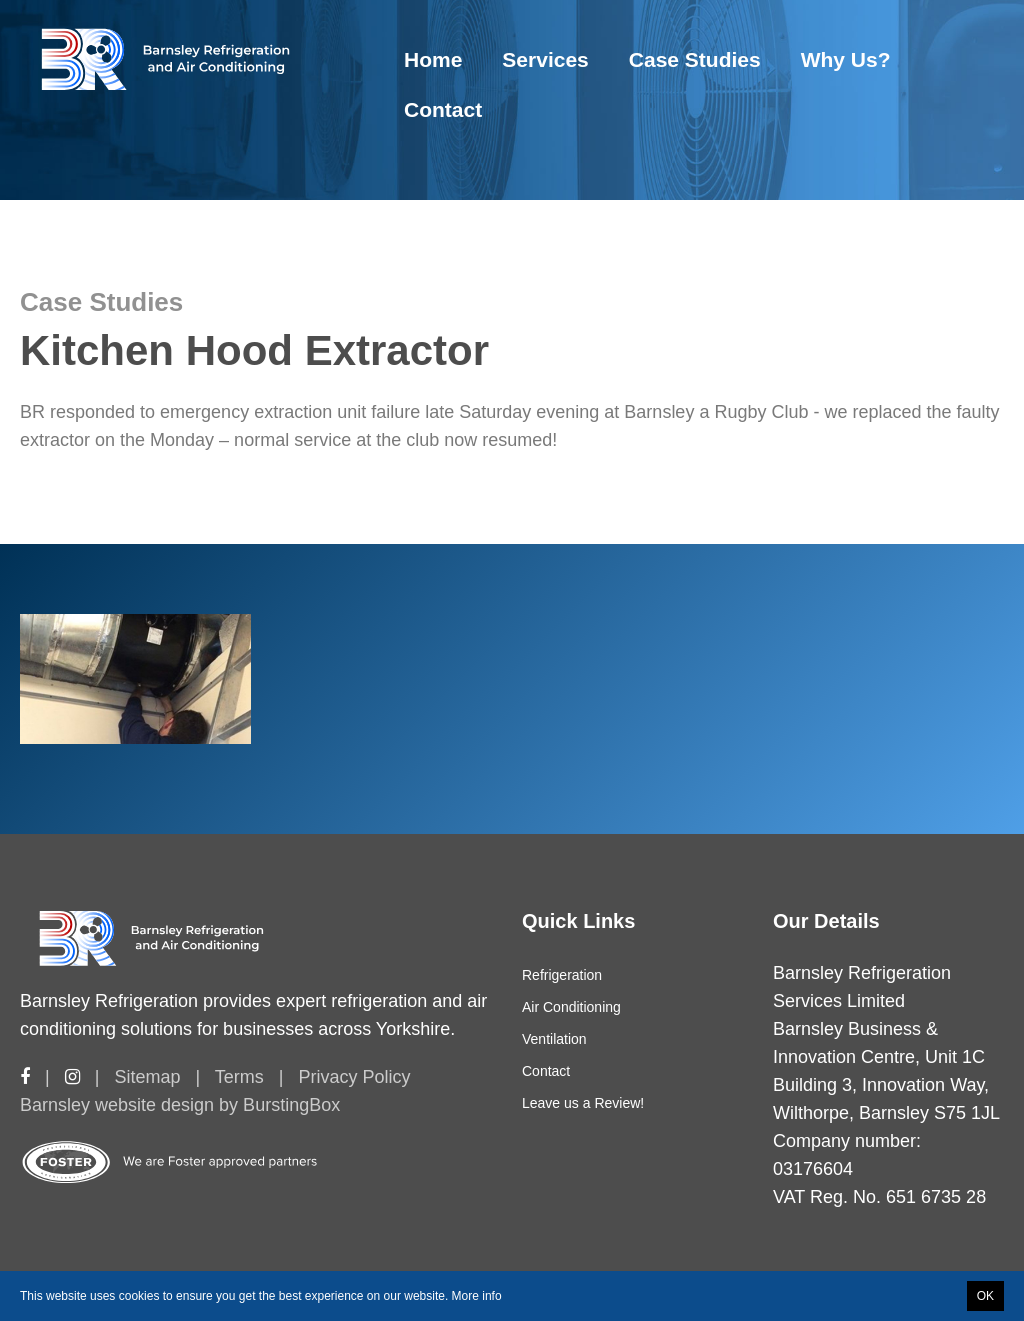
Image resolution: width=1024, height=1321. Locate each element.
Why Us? (846, 59)
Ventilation (554, 1039)
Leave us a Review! (583, 1103)
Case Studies (695, 59)
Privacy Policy (354, 1077)
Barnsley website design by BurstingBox (180, 1105)
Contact (443, 109)
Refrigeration (562, 975)
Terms (239, 1077)
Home (433, 59)
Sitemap (147, 1077)
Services (545, 59)
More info (477, 1296)
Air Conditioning (571, 1007)
